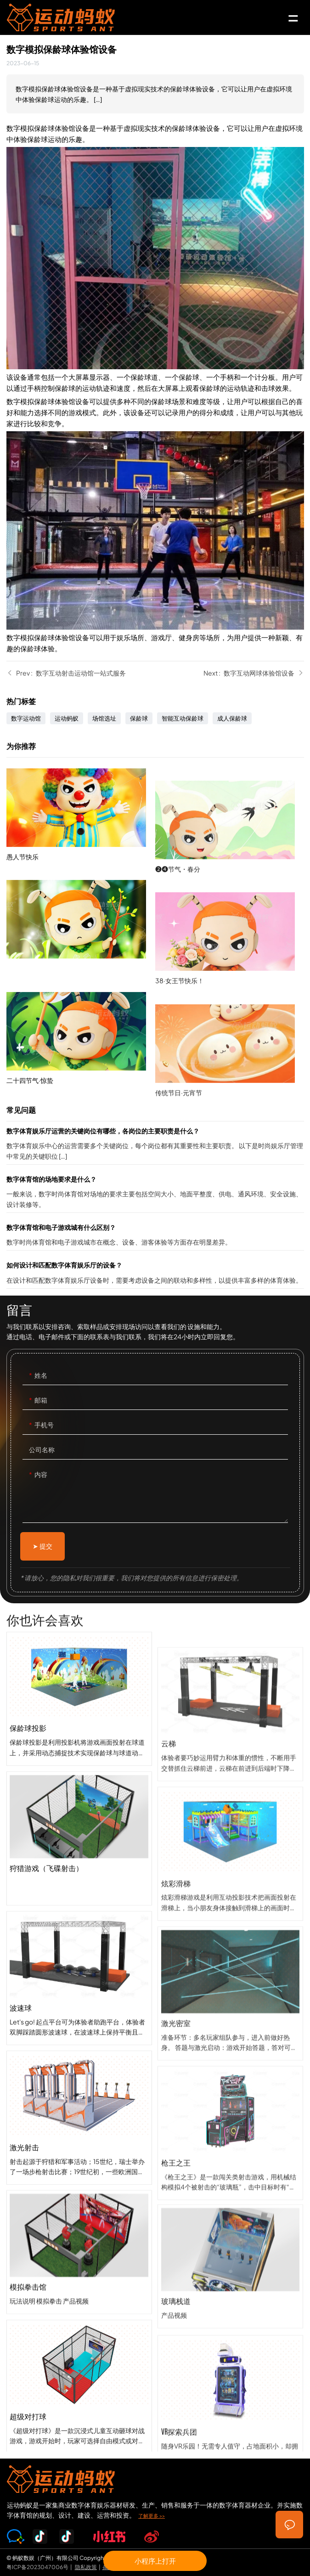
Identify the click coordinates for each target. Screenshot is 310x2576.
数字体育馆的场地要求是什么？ (155, 1193)
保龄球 (139, 718)
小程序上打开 (155, 2560)
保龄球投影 (79, 1789)
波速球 (79, 2069)
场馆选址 (104, 718)
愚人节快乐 (80, 887)
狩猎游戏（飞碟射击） (79, 1929)
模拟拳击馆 (79, 2336)
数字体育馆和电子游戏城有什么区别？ (155, 1236)
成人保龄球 (232, 718)
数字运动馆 (26, 718)
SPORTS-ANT (73, 17)
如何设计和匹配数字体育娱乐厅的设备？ (155, 1274)
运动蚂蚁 (66, 718)
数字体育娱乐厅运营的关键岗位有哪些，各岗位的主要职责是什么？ (155, 1145)
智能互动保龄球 (182, 718)
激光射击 (79, 2208)
